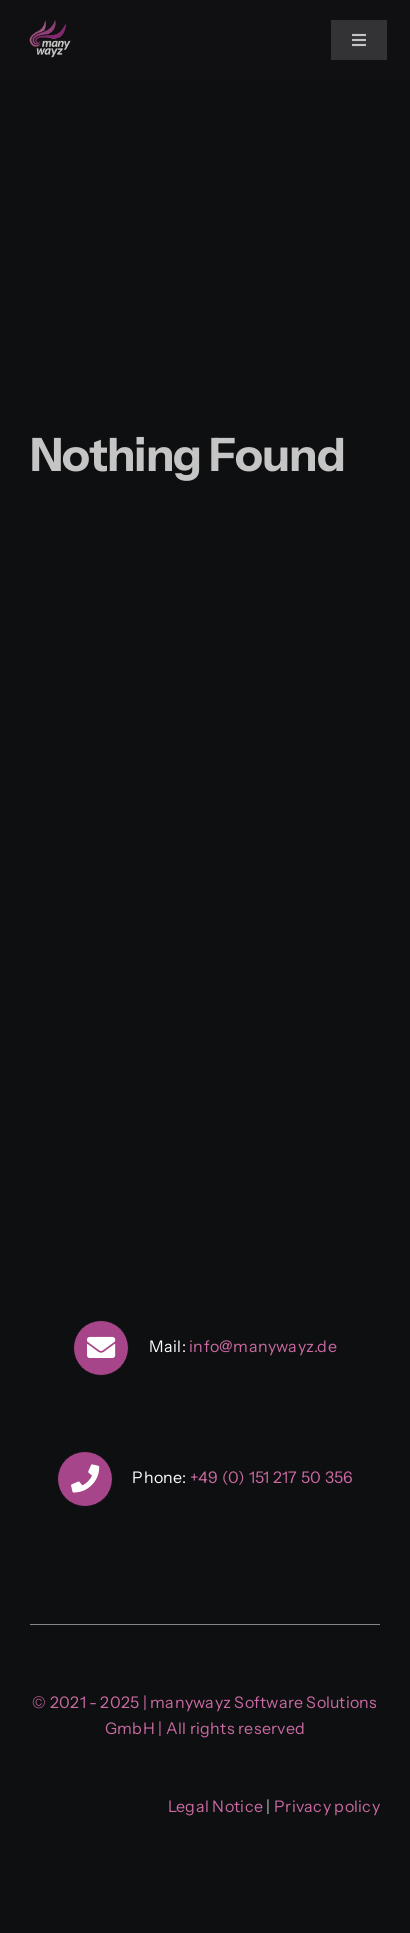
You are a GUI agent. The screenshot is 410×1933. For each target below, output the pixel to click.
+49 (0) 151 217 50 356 (271, 1477)
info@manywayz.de (263, 1346)
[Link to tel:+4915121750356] (85, 1479)
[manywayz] (50, 25)
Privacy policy (327, 1806)
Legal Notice (215, 1806)
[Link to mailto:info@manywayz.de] (101, 1348)
